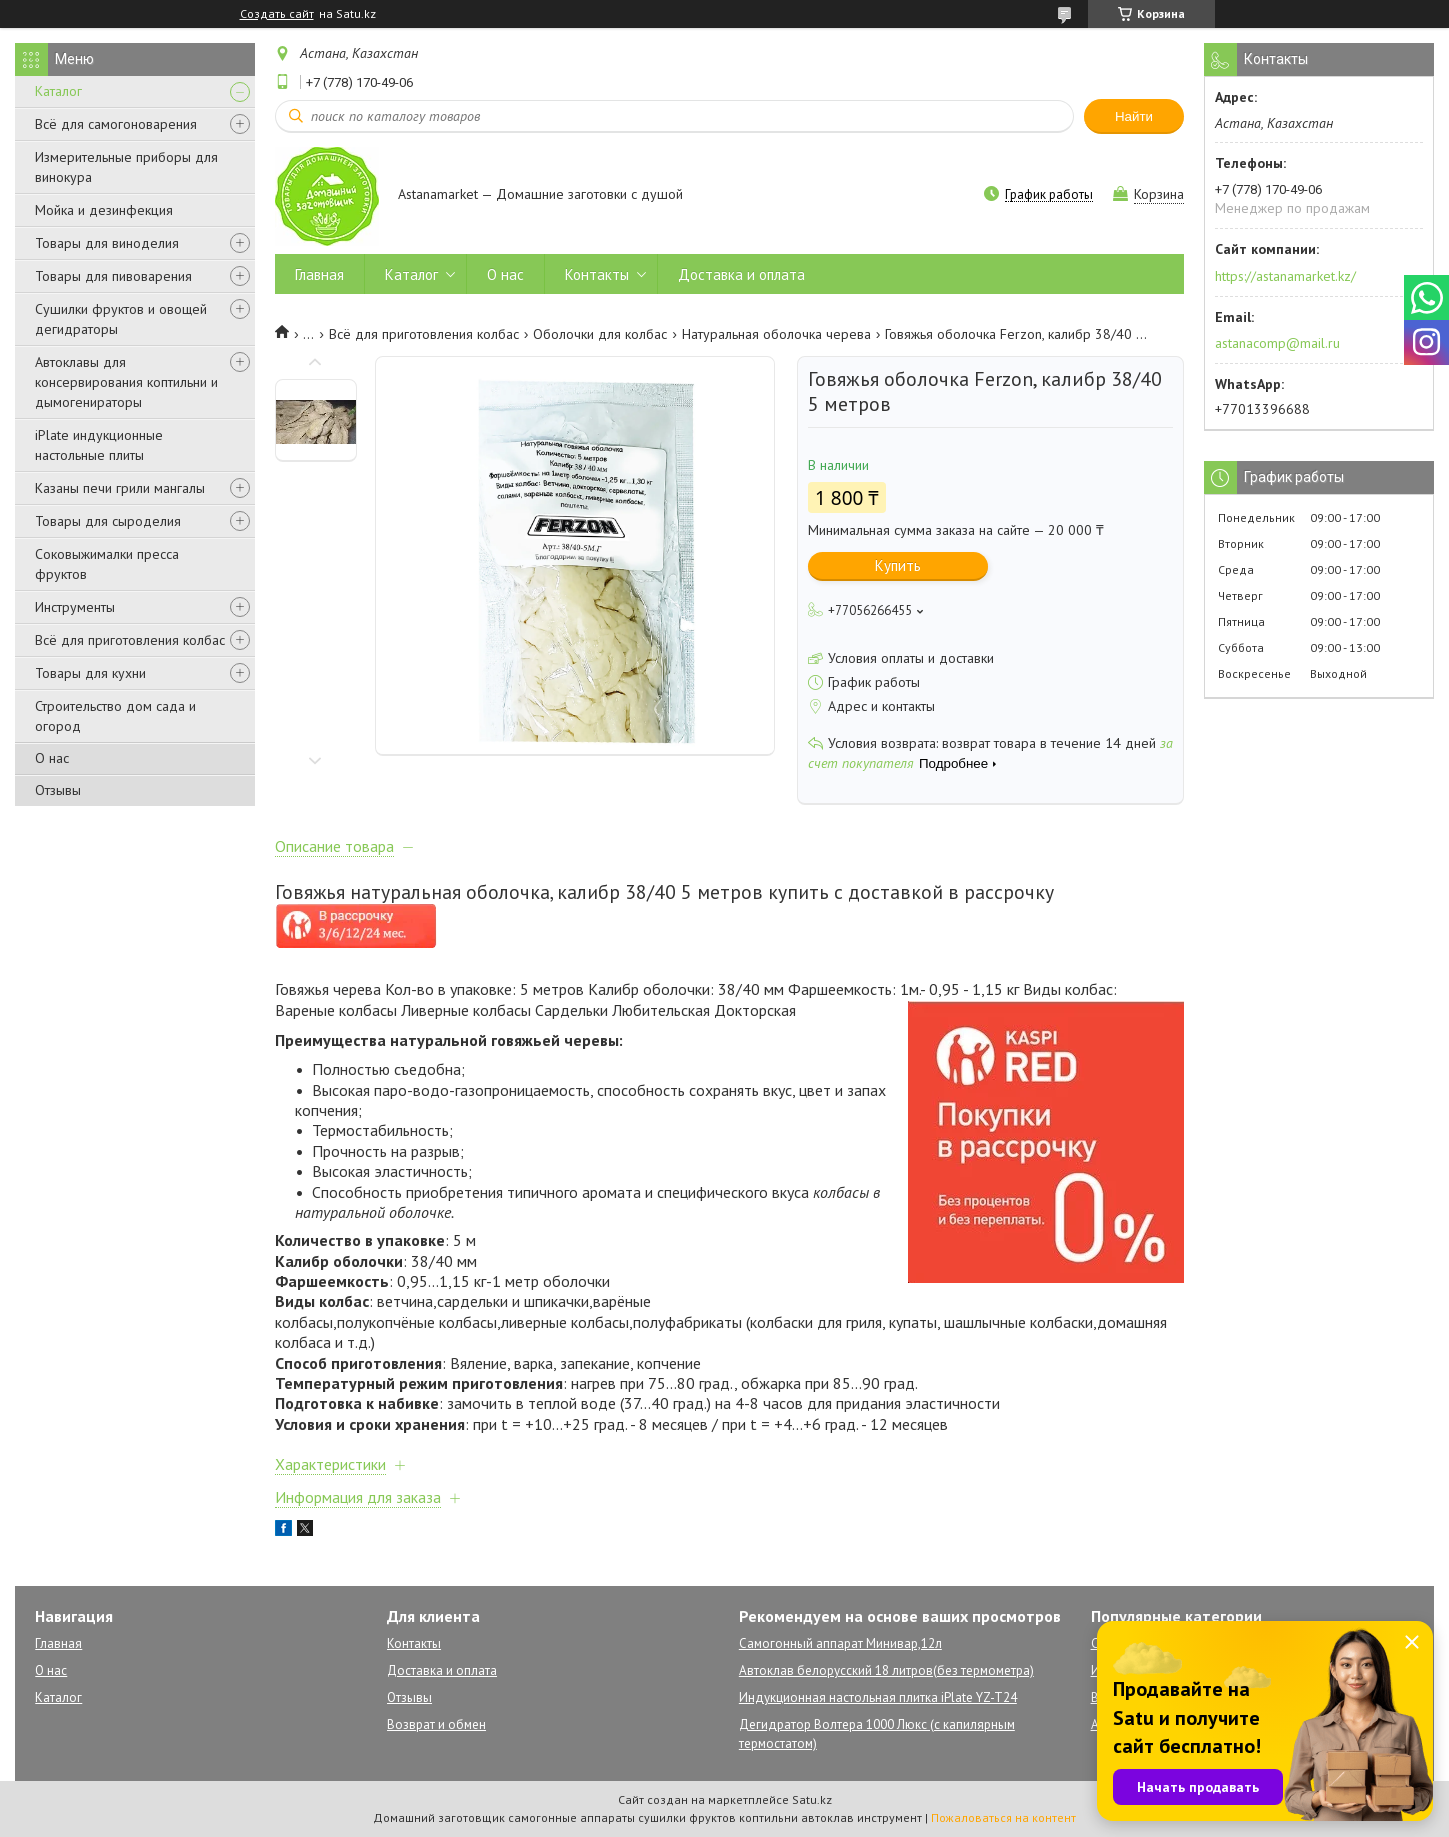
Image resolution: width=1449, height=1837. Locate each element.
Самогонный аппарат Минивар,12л (840, 1643)
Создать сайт (277, 14)
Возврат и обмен (436, 1724)
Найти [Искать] (1134, 116)
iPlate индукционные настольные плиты (99, 445)
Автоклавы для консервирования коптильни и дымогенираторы (126, 382)
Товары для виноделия (107, 243)
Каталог (58, 91)
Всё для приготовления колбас (130, 640)
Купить (898, 565)
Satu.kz (812, 1799)
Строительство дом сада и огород (115, 716)
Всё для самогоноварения (116, 124)
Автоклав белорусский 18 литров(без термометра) (886, 1670)
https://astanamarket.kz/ (1285, 276)
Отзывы (58, 790)
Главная (319, 274)
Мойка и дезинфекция (104, 210)
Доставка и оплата (741, 274)
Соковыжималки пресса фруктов (107, 564)
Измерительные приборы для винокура (126, 167)
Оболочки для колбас (600, 334)
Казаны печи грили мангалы (120, 488)
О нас (52, 758)
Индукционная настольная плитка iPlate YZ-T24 (878, 1697)
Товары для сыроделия (108, 521)
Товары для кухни (90, 673)
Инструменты (75, 607)
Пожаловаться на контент (1003, 1817)
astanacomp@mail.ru (1277, 343)
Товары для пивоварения (113, 276)
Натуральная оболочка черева (776, 334)
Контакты (597, 274)
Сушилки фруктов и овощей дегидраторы (121, 319)
